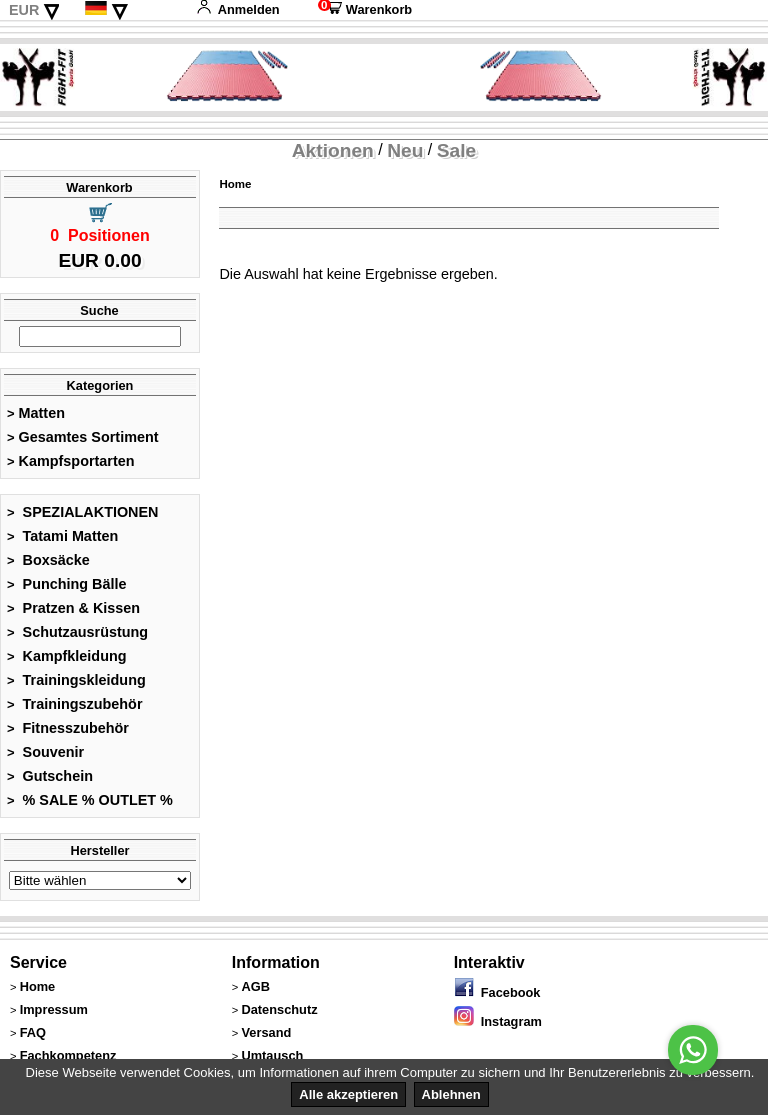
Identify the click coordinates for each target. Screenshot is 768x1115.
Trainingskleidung (76, 680)
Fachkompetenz (68, 1055)
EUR (24, 10)
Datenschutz (279, 1009)
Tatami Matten (62, 536)
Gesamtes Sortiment (83, 437)
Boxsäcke (48, 560)
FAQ (33, 1032)
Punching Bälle (67, 584)
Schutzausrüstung (77, 632)
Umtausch (272, 1055)
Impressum (54, 1009)
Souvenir (45, 752)
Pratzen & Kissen (73, 608)
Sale (456, 150)
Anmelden (238, 9)
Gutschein (50, 776)
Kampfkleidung (67, 656)
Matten (36, 413)
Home (235, 184)
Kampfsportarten (71, 461)
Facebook (497, 992)
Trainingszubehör (75, 704)
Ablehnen (451, 1094)
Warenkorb (365, 9)
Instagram (498, 1021)
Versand (266, 1032)
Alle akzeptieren (348, 1094)
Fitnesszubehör (68, 728)
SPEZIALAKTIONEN (83, 512)
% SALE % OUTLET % (90, 800)
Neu (405, 150)
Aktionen (333, 150)
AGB (255, 986)
